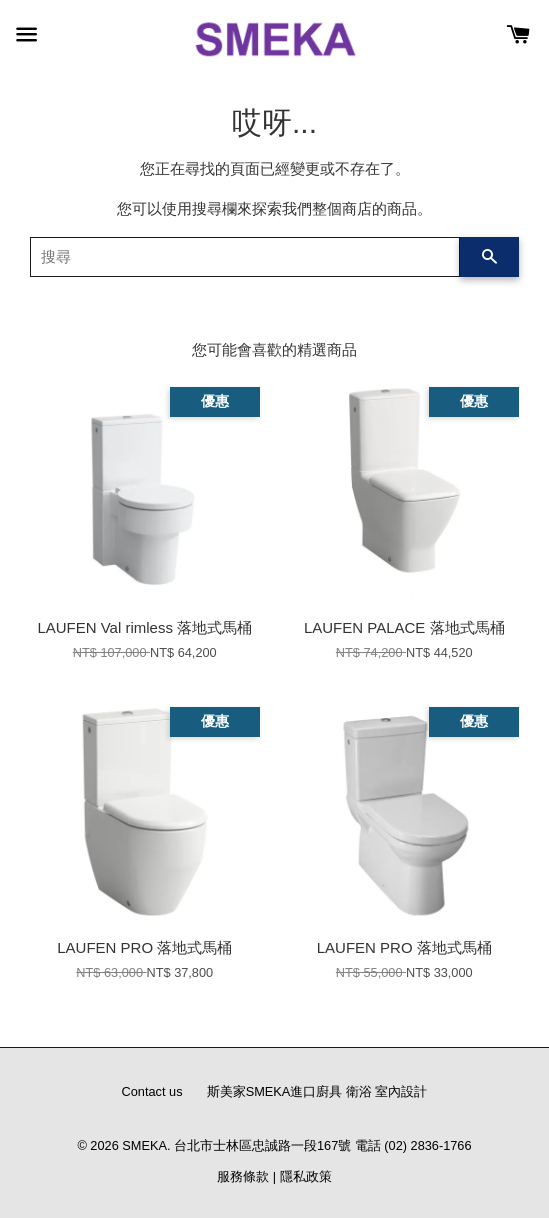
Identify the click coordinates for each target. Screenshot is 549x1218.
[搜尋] (245, 257)
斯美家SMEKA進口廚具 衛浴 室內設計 (317, 1091)
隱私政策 (306, 1176)
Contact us (152, 1091)
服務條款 (243, 1176)
